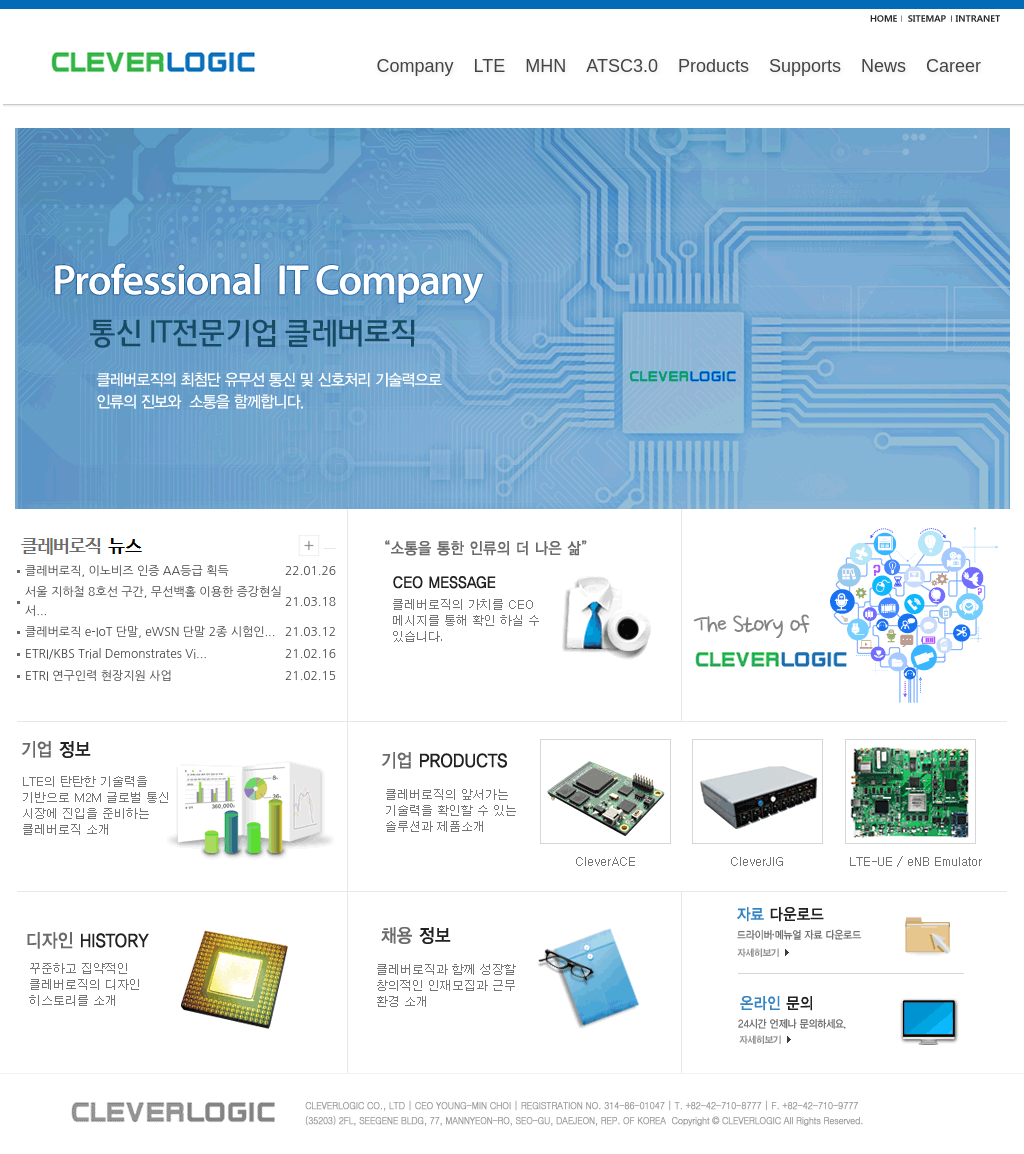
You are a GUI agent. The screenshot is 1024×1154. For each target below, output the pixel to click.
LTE (490, 66)
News (883, 66)
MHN (545, 66)
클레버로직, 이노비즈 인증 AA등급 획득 (127, 571)
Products (713, 66)
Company (415, 66)
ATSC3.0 (622, 66)
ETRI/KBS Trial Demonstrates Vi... (116, 654)
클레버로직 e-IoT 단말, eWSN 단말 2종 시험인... (150, 632)
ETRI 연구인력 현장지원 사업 (98, 676)
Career (953, 66)
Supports (805, 66)
